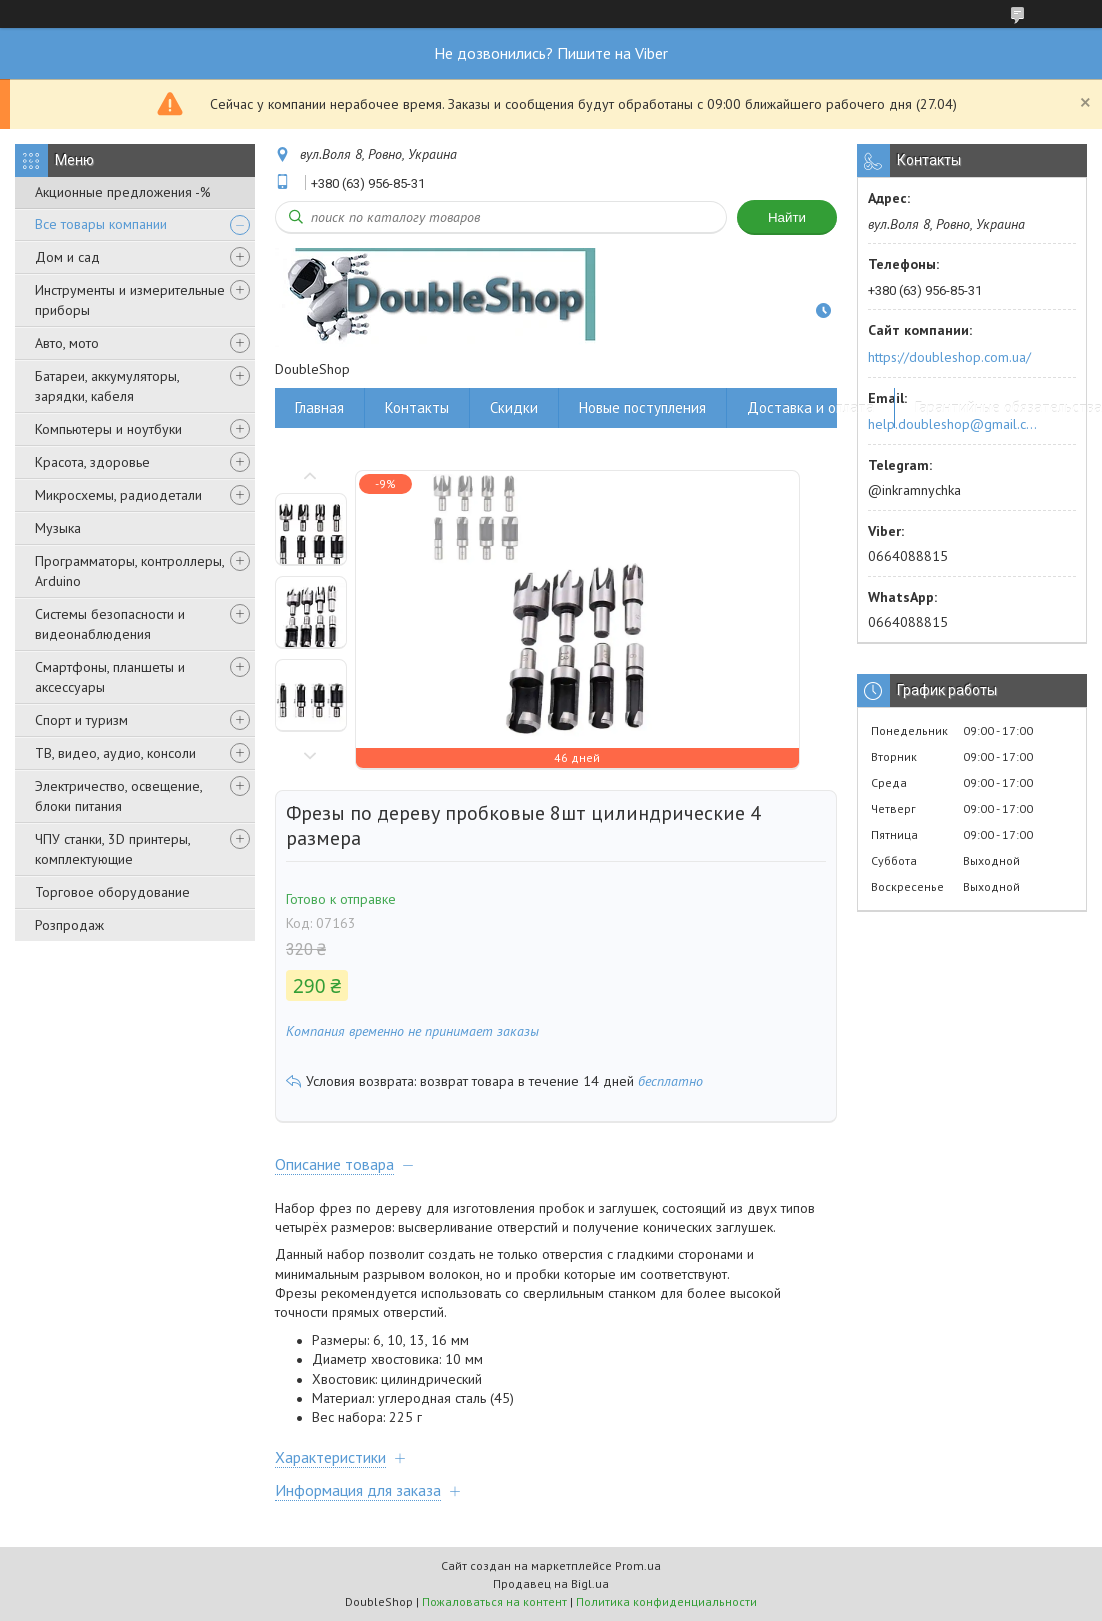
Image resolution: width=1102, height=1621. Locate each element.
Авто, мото (67, 343)
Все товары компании (101, 224)
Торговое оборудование (112, 892)
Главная (319, 407)
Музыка (58, 528)
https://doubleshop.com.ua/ (949, 357)
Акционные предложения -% (123, 192)
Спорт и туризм (81, 720)
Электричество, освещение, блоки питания (118, 796)
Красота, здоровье (92, 462)
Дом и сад (67, 257)
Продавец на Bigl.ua (551, 1583)
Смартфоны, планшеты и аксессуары (110, 677)
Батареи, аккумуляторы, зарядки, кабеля (107, 386)
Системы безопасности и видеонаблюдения (110, 624)
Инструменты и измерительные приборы (130, 300)
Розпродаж (69, 925)
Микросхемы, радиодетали (118, 495)
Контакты (417, 407)
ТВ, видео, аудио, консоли (115, 753)
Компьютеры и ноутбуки (108, 429)
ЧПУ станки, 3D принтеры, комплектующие (112, 849)
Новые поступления (642, 407)
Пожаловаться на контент (494, 1601)
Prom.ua (638, 1565)
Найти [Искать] (787, 217)
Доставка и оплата (810, 407)
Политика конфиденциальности (666, 1601)
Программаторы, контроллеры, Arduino (129, 571)
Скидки (514, 407)
